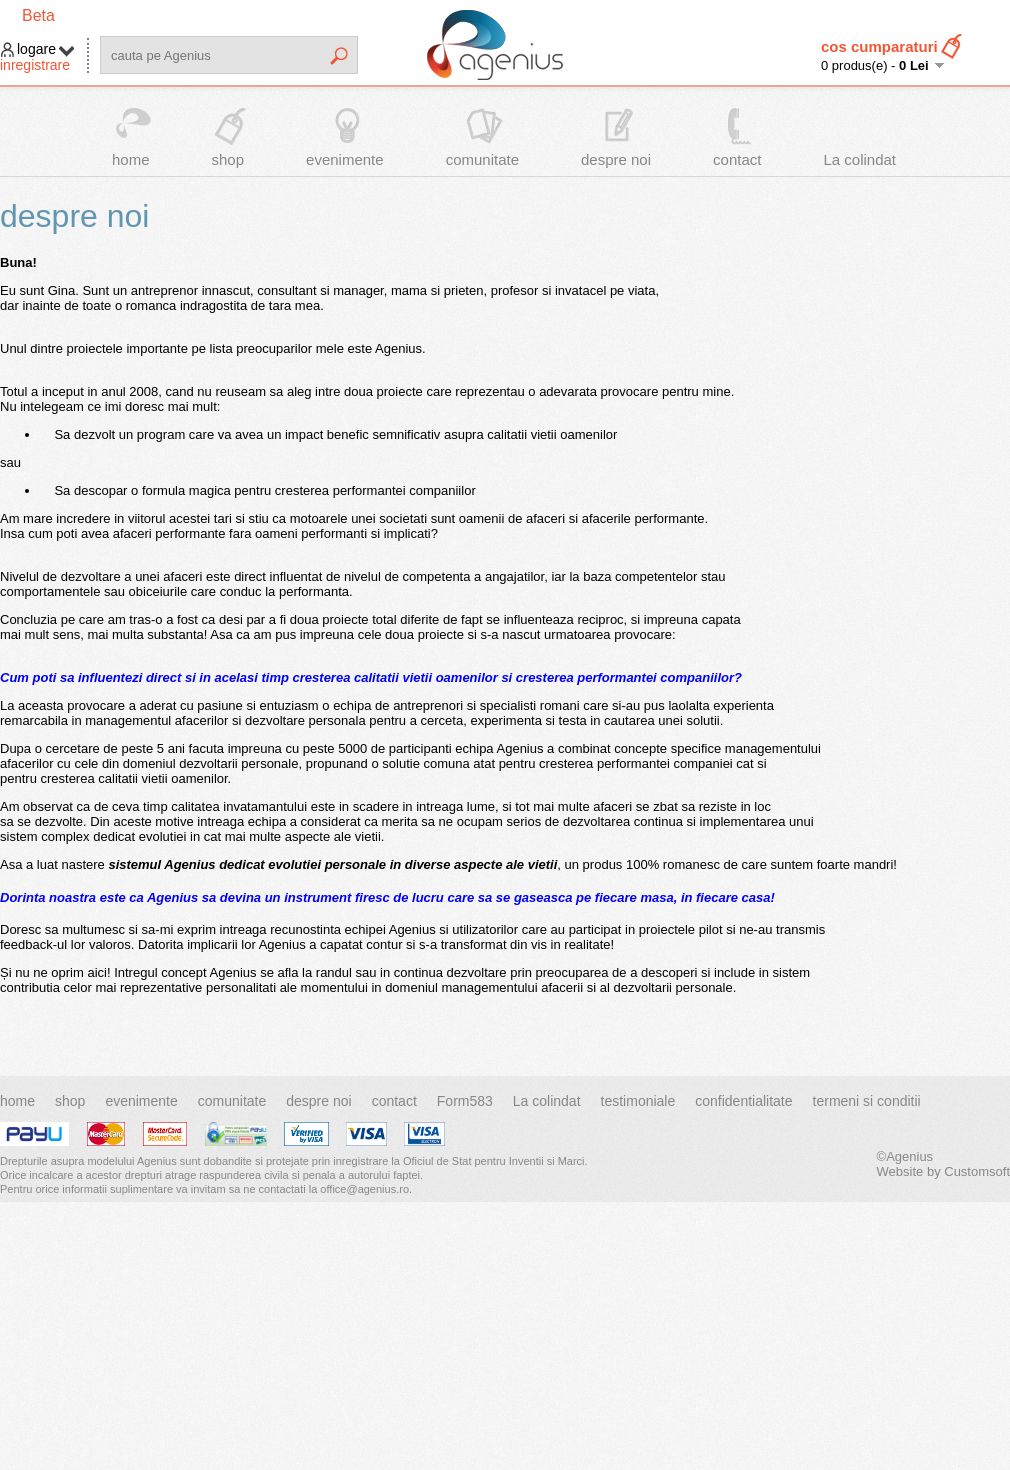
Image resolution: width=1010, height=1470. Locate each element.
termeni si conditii (867, 1101)
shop (228, 159)
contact (737, 159)
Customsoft (977, 1171)
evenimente (345, 159)
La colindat (859, 159)
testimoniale (638, 1101)
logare (36, 49)
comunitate (482, 159)
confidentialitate (743, 1101)
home (131, 159)
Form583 (465, 1101)
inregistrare (35, 65)
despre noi (616, 159)
